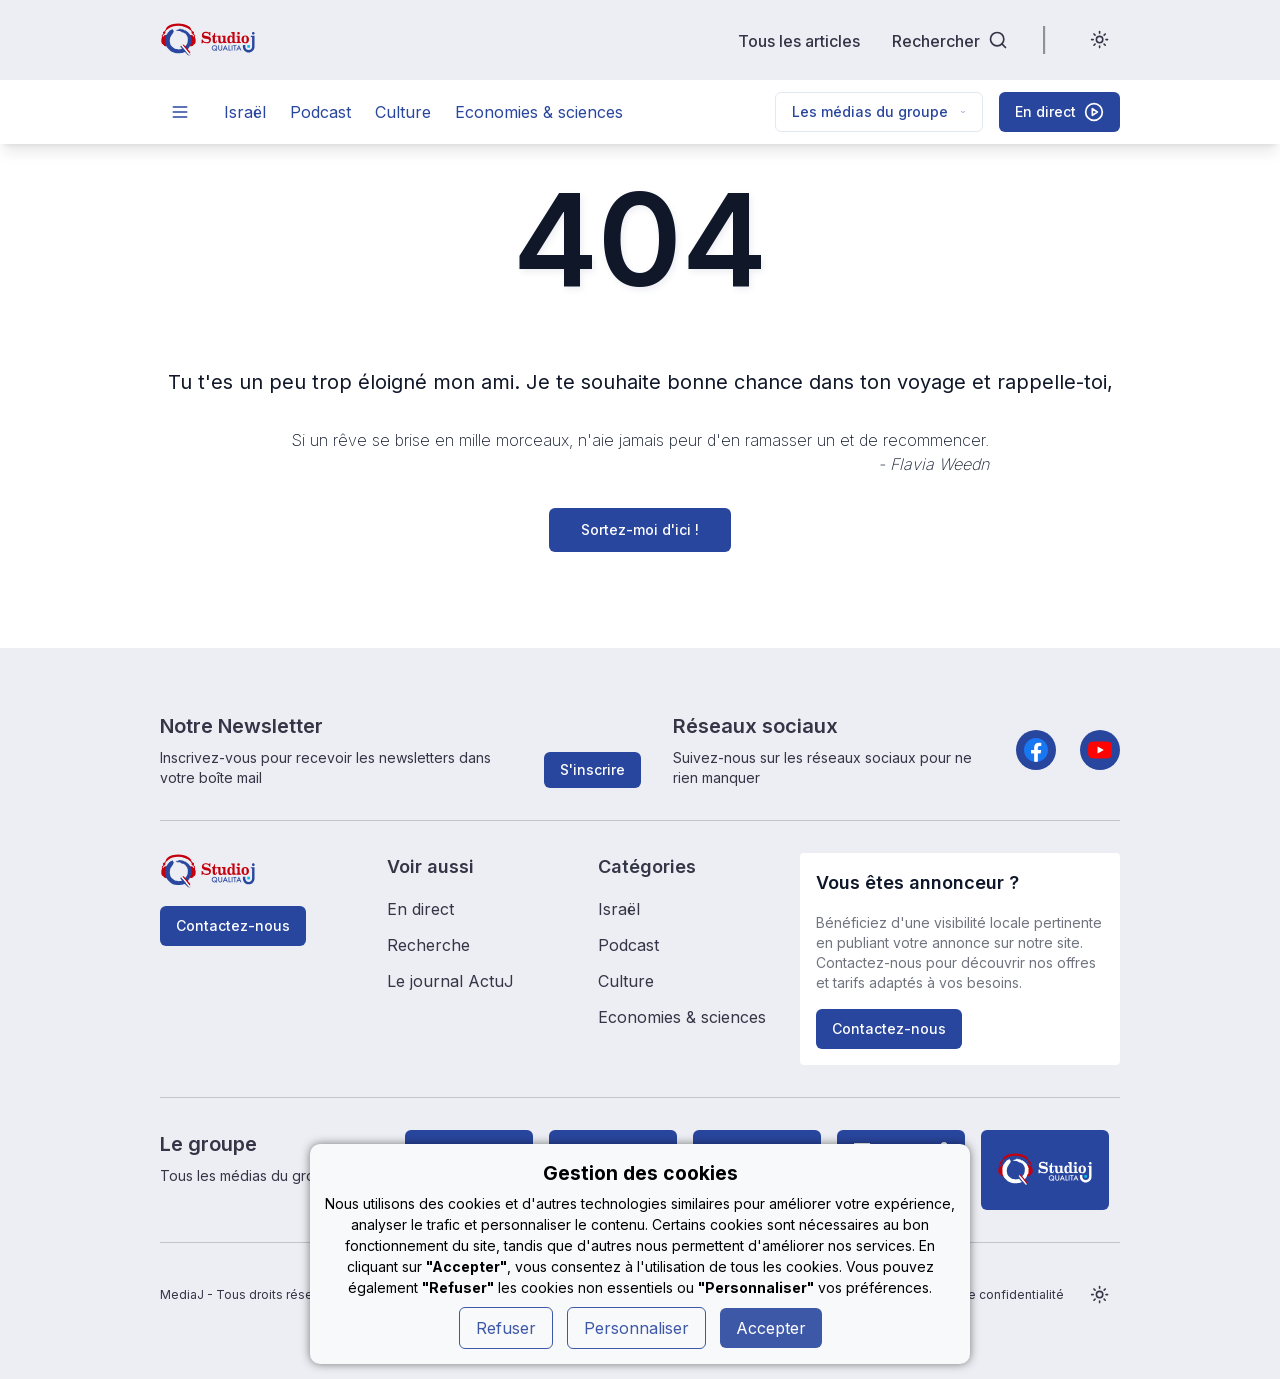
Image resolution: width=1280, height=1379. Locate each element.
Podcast (320, 112)
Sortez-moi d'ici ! (640, 529)
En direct (420, 909)
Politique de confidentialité (984, 1294)
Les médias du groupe (879, 111)
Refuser (506, 1328)
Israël (245, 112)
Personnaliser (636, 1328)
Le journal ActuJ (450, 981)
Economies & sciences (539, 112)
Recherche (428, 945)
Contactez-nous (233, 925)
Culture (403, 112)
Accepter (771, 1328)
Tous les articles (799, 40)
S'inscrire (592, 769)
